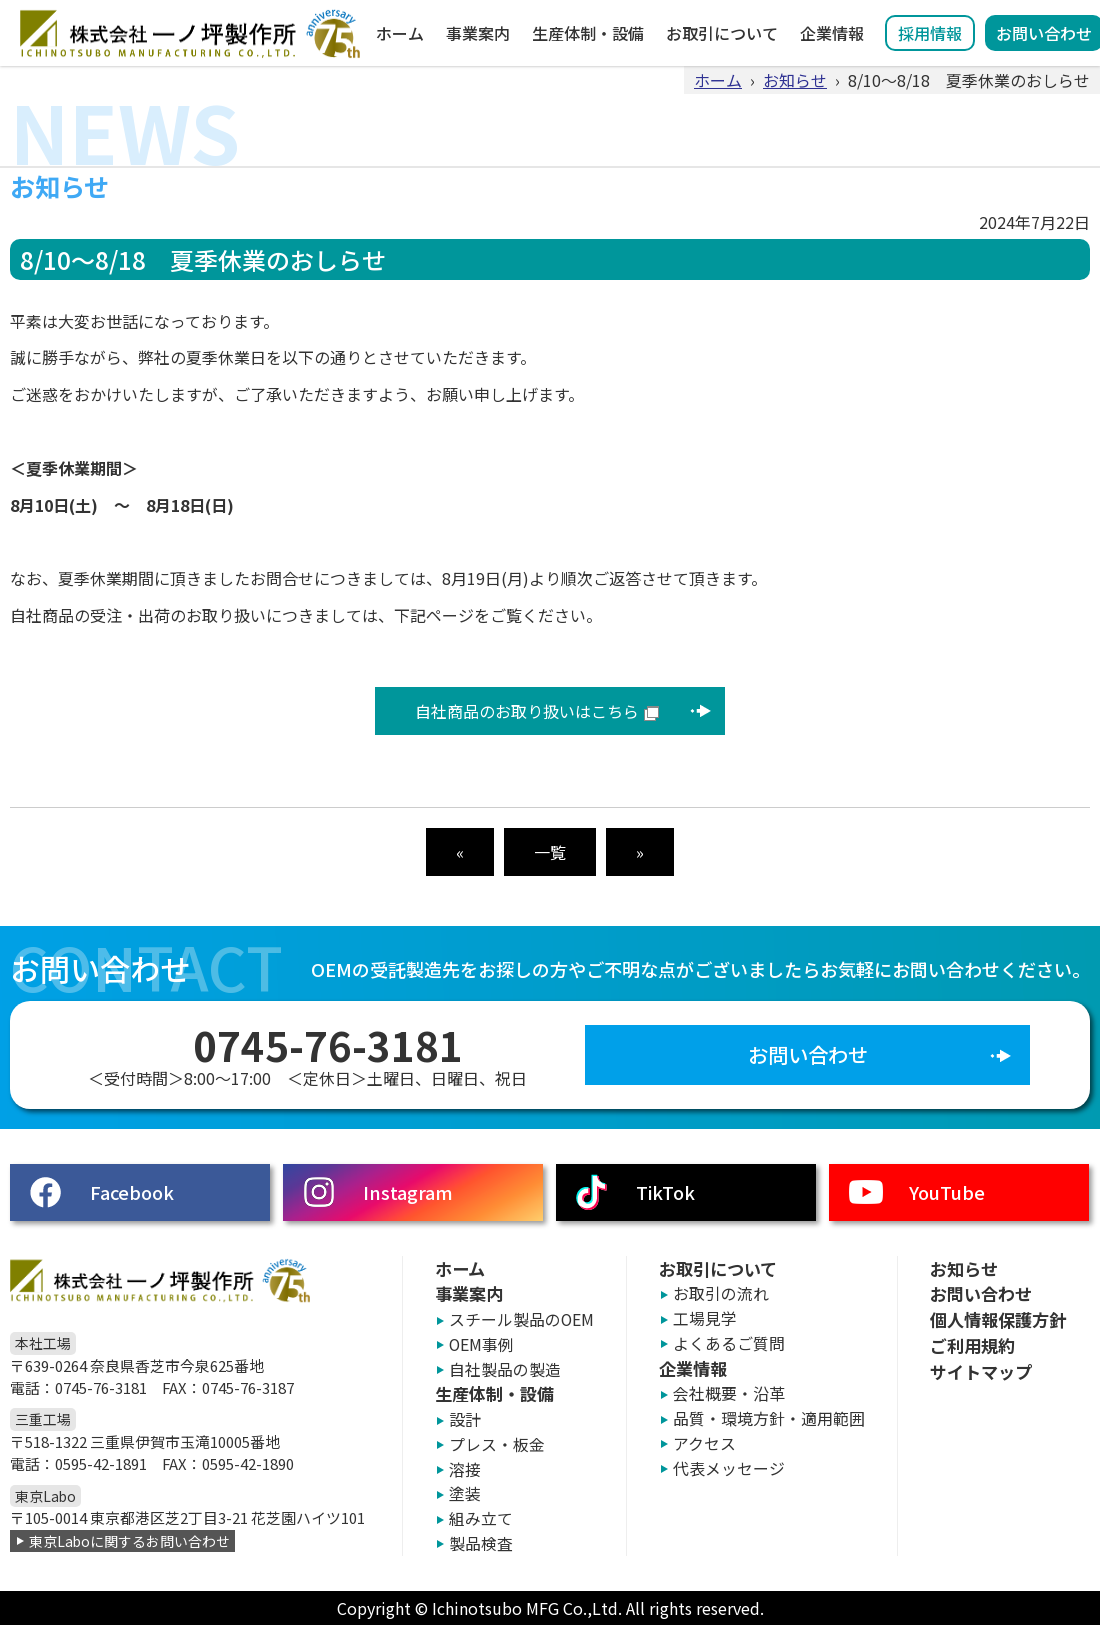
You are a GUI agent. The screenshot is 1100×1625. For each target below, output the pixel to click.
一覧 (550, 852)
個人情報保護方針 (998, 1319)
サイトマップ (981, 1371)
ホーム (400, 33)
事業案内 (478, 33)
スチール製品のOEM (521, 1319)
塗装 (465, 1493)
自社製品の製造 (505, 1369)
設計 (465, 1419)
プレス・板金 (497, 1444)
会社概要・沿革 (729, 1393)
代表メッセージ (729, 1468)
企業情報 (832, 33)
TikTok (665, 1192)
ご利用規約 (972, 1345)
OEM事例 (481, 1344)
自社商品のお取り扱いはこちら (527, 711)
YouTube (947, 1192)
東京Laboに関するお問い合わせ (129, 1541)
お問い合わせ (808, 1054)
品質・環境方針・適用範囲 (769, 1418)
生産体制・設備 (588, 33)
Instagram (408, 1192)
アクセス (704, 1443)
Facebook (132, 1192)
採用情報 (930, 33)
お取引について (722, 33)
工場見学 (705, 1318)
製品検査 (481, 1543)
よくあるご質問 (729, 1343)
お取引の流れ (721, 1293)
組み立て (481, 1518)
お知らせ (795, 80)
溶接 (465, 1469)
